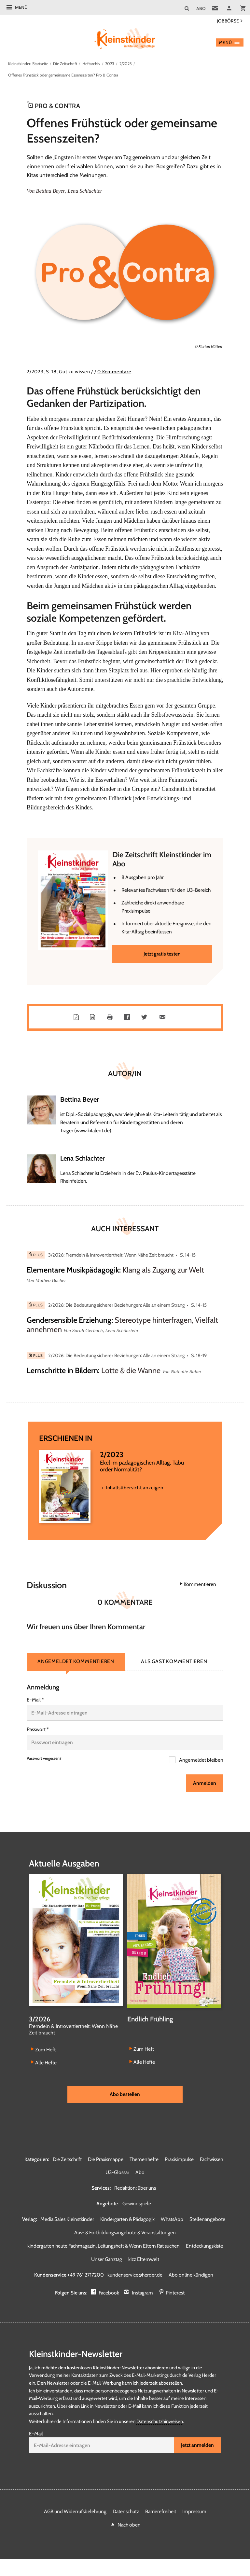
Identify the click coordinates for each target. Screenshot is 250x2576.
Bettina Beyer (50, 191)
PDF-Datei (77, 1018)
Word (94, 1018)
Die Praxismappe (105, 2159)
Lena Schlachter (84, 191)
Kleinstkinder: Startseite (28, 63)
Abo (140, 2173)
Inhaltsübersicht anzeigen (134, 1488)
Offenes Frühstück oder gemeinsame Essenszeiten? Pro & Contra (63, 75)
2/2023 (126, 63)
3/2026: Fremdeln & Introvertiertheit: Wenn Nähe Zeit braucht (111, 1256)
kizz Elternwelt (143, 2259)
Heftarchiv (91, 63)
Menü (21, 7)
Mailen (164, 1018)
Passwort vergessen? (44, 1758)
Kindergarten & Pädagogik (127, 2219)
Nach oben (129, 2525)
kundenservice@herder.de (134, 2275)
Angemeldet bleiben (200, 1760)
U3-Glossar (117, 2173)
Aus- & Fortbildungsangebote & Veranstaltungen (125, 2233)
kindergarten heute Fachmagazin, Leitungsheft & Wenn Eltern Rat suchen (103, 2246)
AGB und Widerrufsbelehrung (75, 2512)
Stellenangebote (207, 2219)
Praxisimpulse (179, 2159)
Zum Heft (45, 2050)
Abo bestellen (125, 2094)
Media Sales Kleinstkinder (67, 2219)
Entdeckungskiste (204, 2246)
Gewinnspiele (136, 2204)
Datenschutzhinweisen (159, 2422)
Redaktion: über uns (135, 2188)
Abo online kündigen (191, 2275)
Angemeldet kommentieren (75, 1662)
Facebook (109, 2293)
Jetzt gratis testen (162, 954)
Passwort (38, 1730)
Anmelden (204, 1784)
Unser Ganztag (106, 2259)
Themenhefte (144, 2159)
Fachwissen (211, 2159)
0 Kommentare (114, 372)
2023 (110, 63)
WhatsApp (172, 2219)
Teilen (128, 1018)
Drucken (111, 1018)
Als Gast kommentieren (174, 1662)
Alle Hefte (46, 2062)
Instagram (142, 2293)
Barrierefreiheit (160, 2512)
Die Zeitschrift (65, 63)
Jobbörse (227, 20)
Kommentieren (200, 1585)
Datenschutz (126, 2512)
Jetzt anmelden (197, 2446)
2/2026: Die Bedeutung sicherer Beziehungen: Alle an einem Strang (116, 1306)
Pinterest (175, 2293)
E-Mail (35, 1700)
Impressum (194, 2512)
